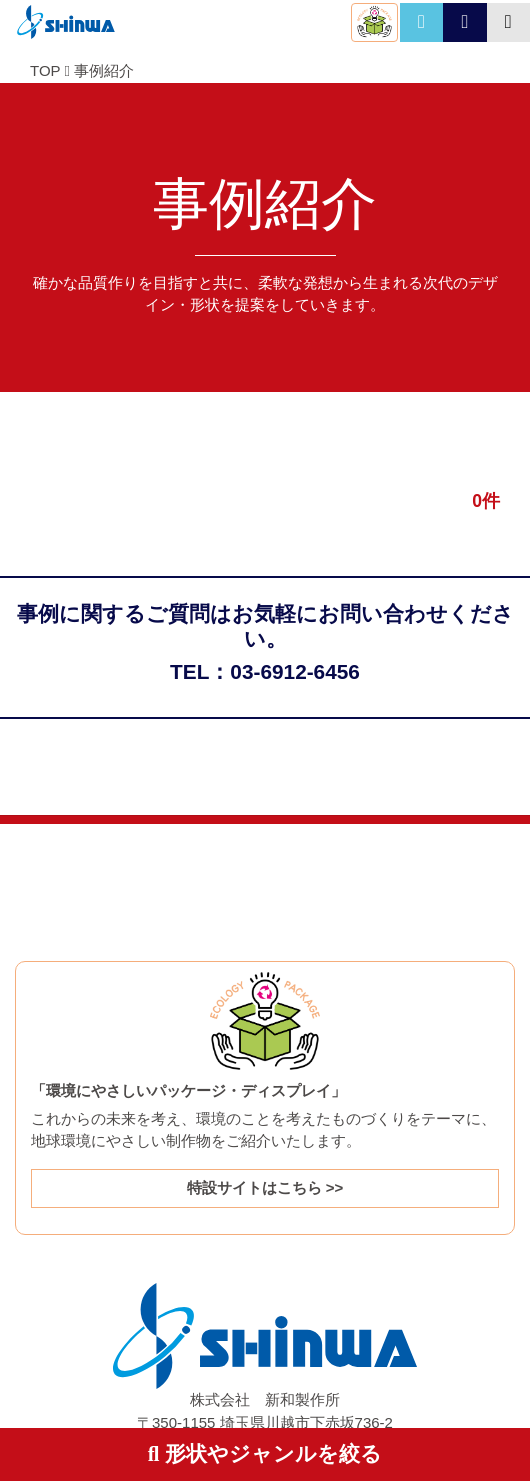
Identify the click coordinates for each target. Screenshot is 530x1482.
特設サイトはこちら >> (265, 1187)
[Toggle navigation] (508, 22)
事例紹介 (104, 70)
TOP (45, 70)
